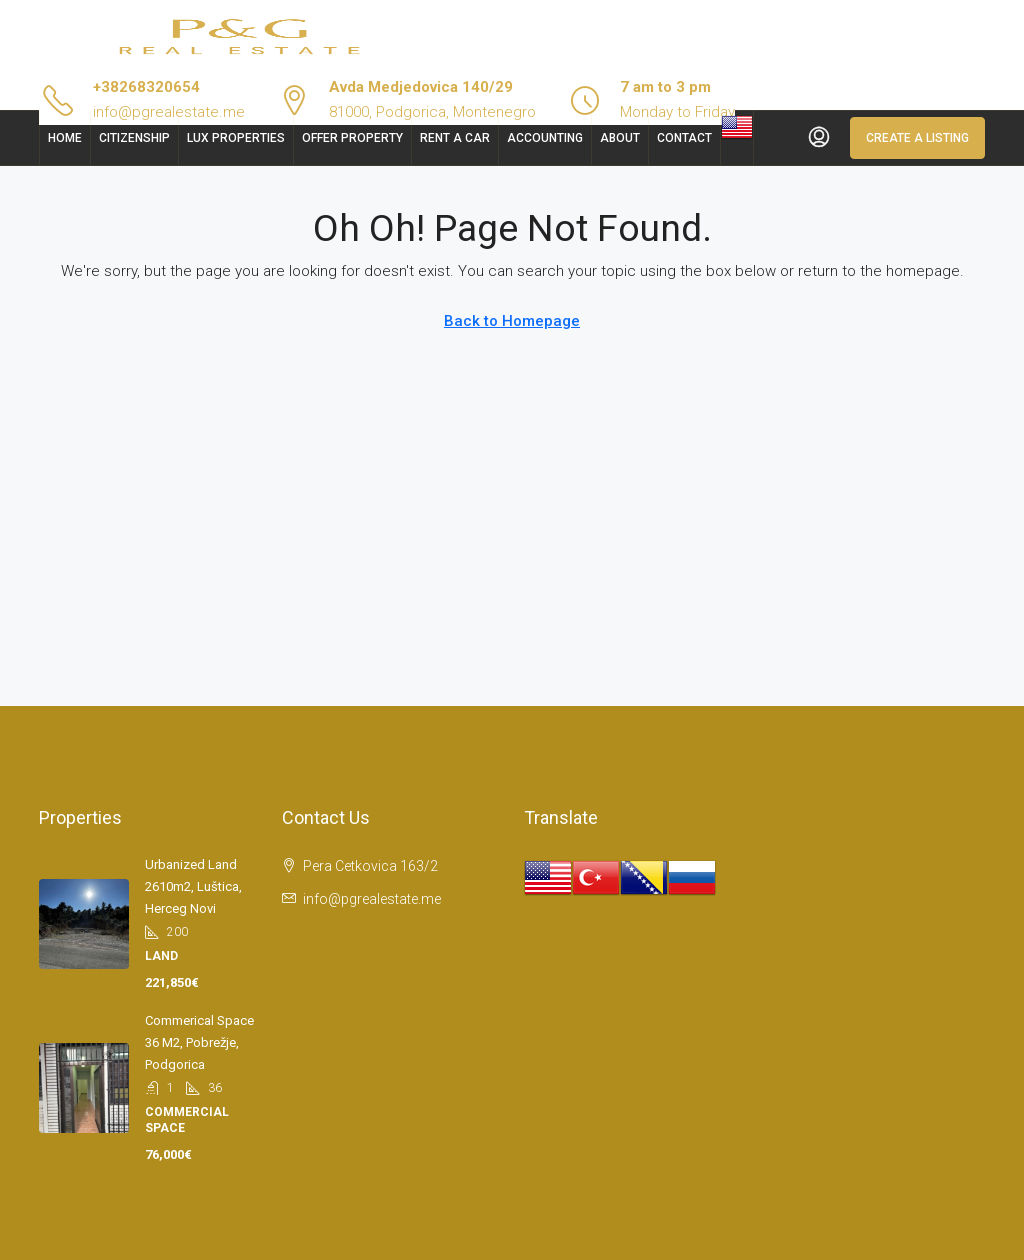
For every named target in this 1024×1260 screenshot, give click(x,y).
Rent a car (455, 138)
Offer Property (352, 138)
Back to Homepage (512, 321)
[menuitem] (819, 138)
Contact (684, 138)
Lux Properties (236, 138)
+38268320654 (146, 87)
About (620, 138)
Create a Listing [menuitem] (917, 138)
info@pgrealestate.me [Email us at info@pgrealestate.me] (372, 899)
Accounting (545, 138)
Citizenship (134, 138)
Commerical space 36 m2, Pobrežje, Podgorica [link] (199, 1042)
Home (65, 138)
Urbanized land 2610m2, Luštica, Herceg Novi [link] (193, 886)
